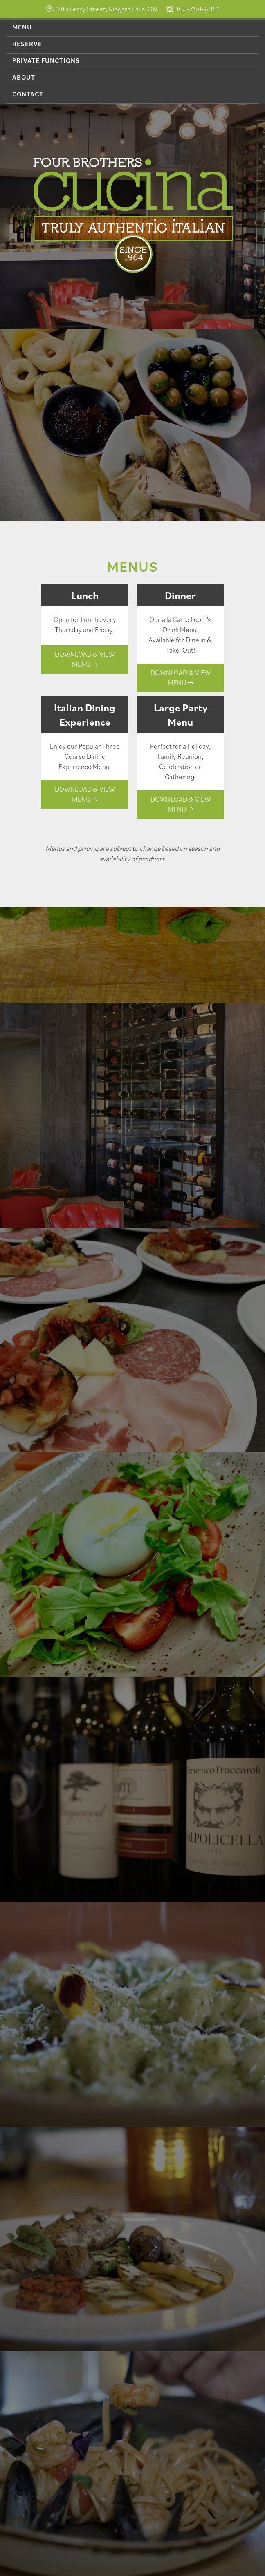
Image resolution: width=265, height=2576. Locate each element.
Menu (22, 27)
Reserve (27, 44)
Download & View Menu (85, 659)
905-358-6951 (197, 8)
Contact (27, 94)
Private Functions (46, 60)
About (23, 77)
